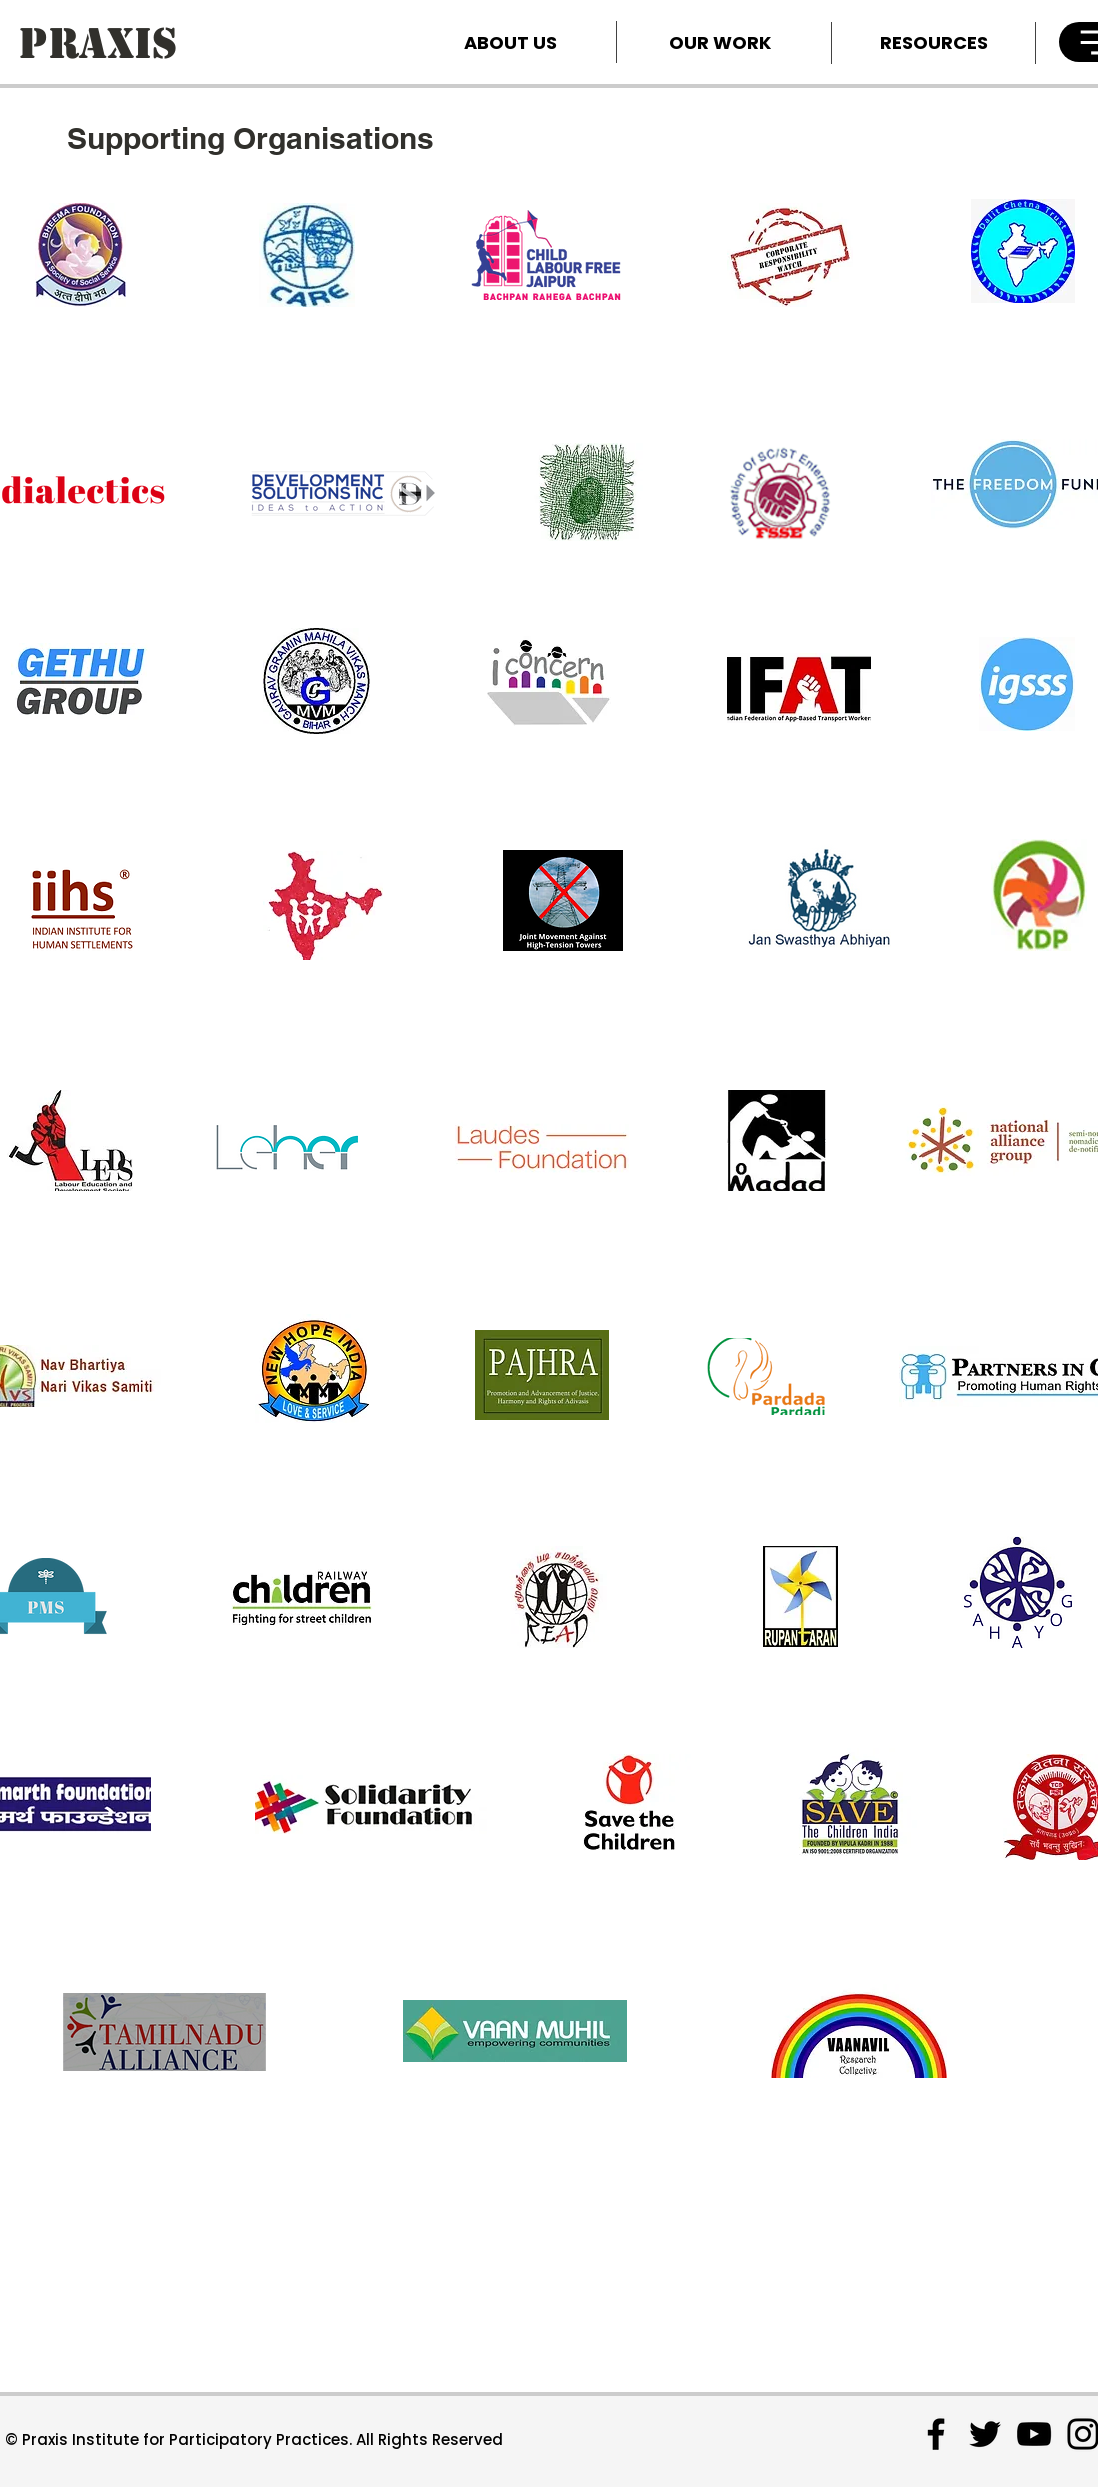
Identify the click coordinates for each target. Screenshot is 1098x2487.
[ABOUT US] (510, 42)
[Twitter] (985, 2434)
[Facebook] (936, 2434)
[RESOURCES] (934, 42)
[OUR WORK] (720, 42)
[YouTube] (1034, 2434)
